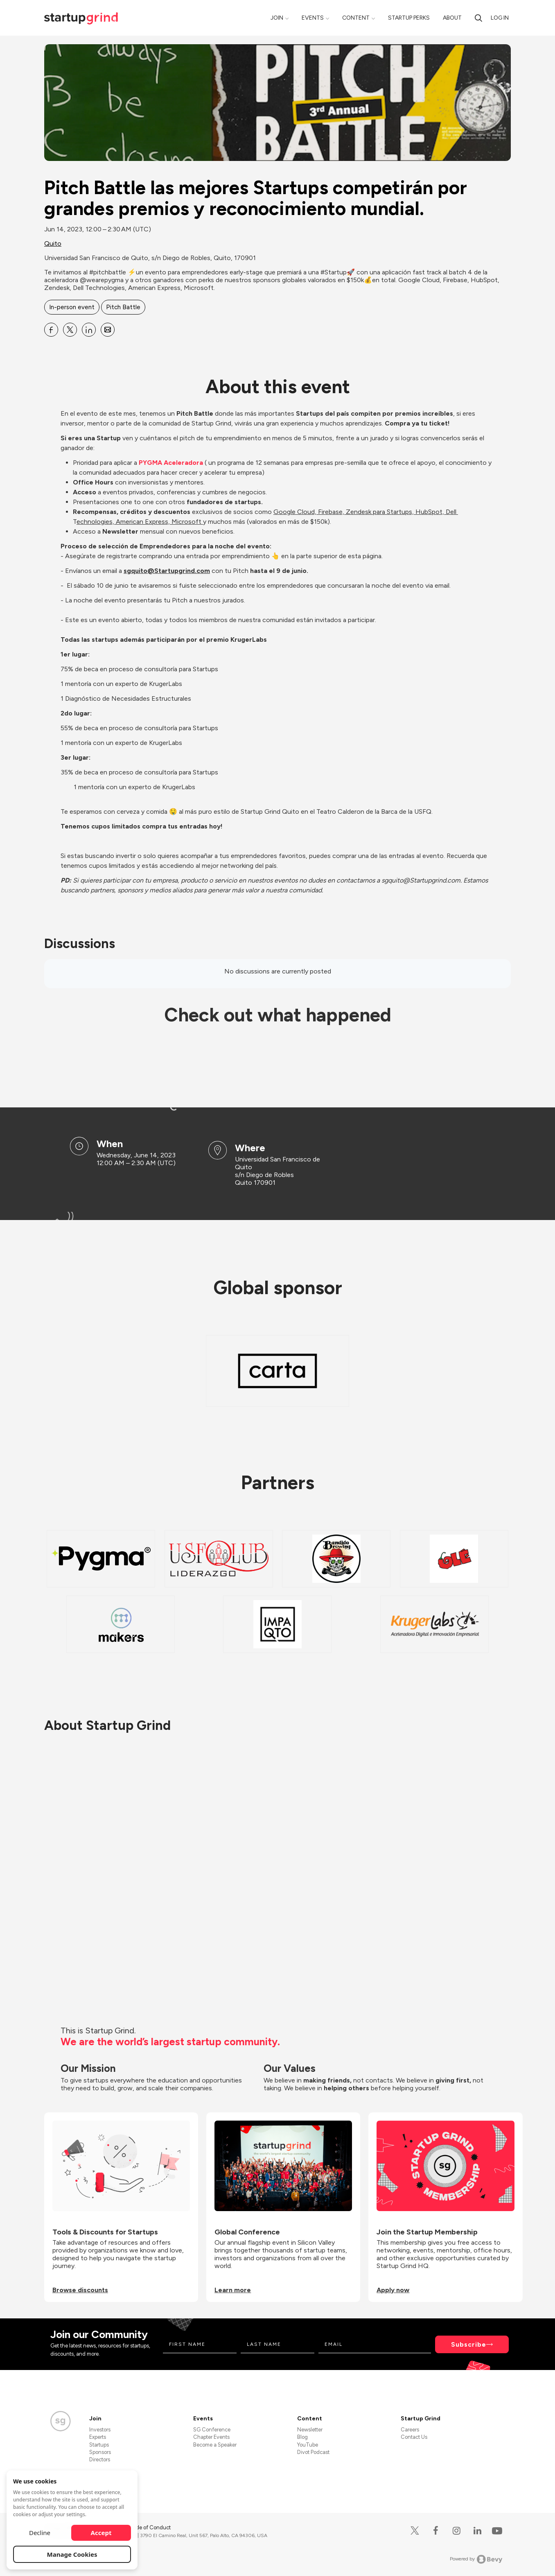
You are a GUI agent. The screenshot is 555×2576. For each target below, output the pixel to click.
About (452, 17)
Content (356, 17)
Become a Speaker (215, 2445)
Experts (97, 2437)
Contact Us (414, 2437)
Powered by (476, 2559)
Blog (302, 2437)
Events (313, 17)
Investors (100, 2430)
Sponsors (100, 2452)
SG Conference (211, 2430)
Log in (500, 17)
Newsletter (310, 2430)
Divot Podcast (313, 2452)
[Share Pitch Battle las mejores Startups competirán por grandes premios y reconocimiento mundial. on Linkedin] (88, 330)
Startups (99, 2445)
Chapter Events (211, 2437)
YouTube (307, 2445)
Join (277, 17)
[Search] (478, 18)
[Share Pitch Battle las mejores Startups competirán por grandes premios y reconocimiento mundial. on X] (70, 330)
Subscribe (468, 2344)
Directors (99, 2459)
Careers (410, 2430)
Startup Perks (409, 17)
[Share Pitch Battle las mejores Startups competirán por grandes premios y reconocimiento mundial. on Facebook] (51, 330)
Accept (101, 2532)
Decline (39, 2532)
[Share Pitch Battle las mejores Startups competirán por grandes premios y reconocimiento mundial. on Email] (107, 330)
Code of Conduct (150, 2527)
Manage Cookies (72, 2554)
